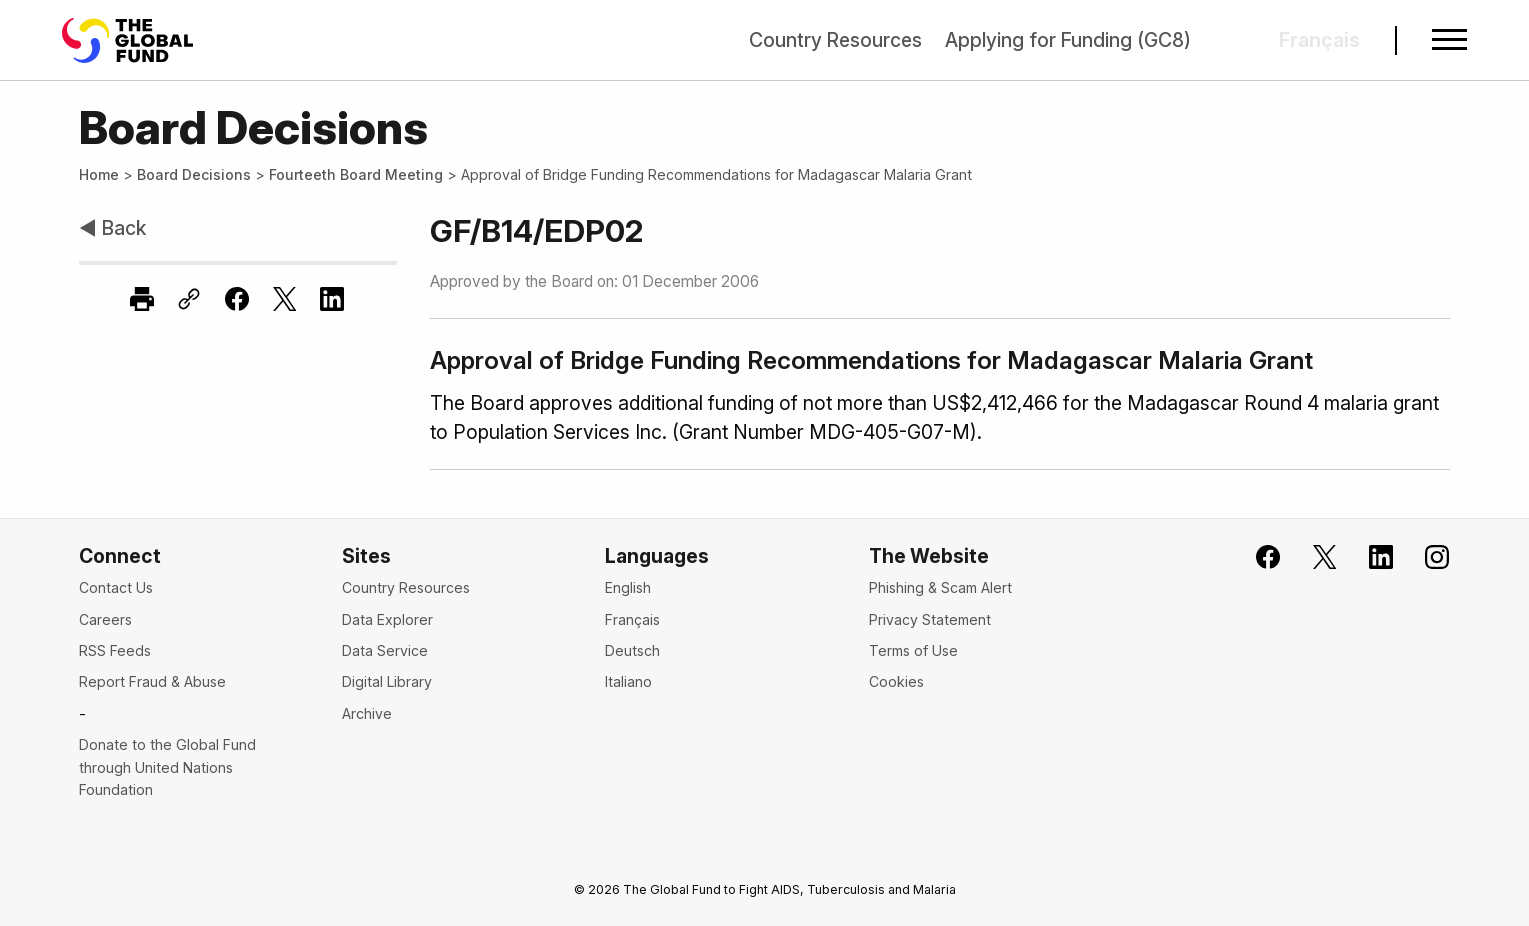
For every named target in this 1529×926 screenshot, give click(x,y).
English (628, 587)
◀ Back (112, 228)
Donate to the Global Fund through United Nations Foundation (167, 767)
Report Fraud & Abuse (152, 681)
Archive (367, 713)
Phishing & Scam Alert (940, 587)
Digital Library (387, 681)
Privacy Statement (930, 619)
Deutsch (632, 650)
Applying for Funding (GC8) (1068, 40)
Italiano (628, 681)
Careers (105, 619)
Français (632, 619)
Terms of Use (913, 650)
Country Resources (835, 40)
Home (99, 174)
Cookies (896, 681)
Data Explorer (387, 619)
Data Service (385, 650)
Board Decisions (194, 174)
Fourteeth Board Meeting (356, 174)
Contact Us (116, 587)
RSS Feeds (115, 650)
